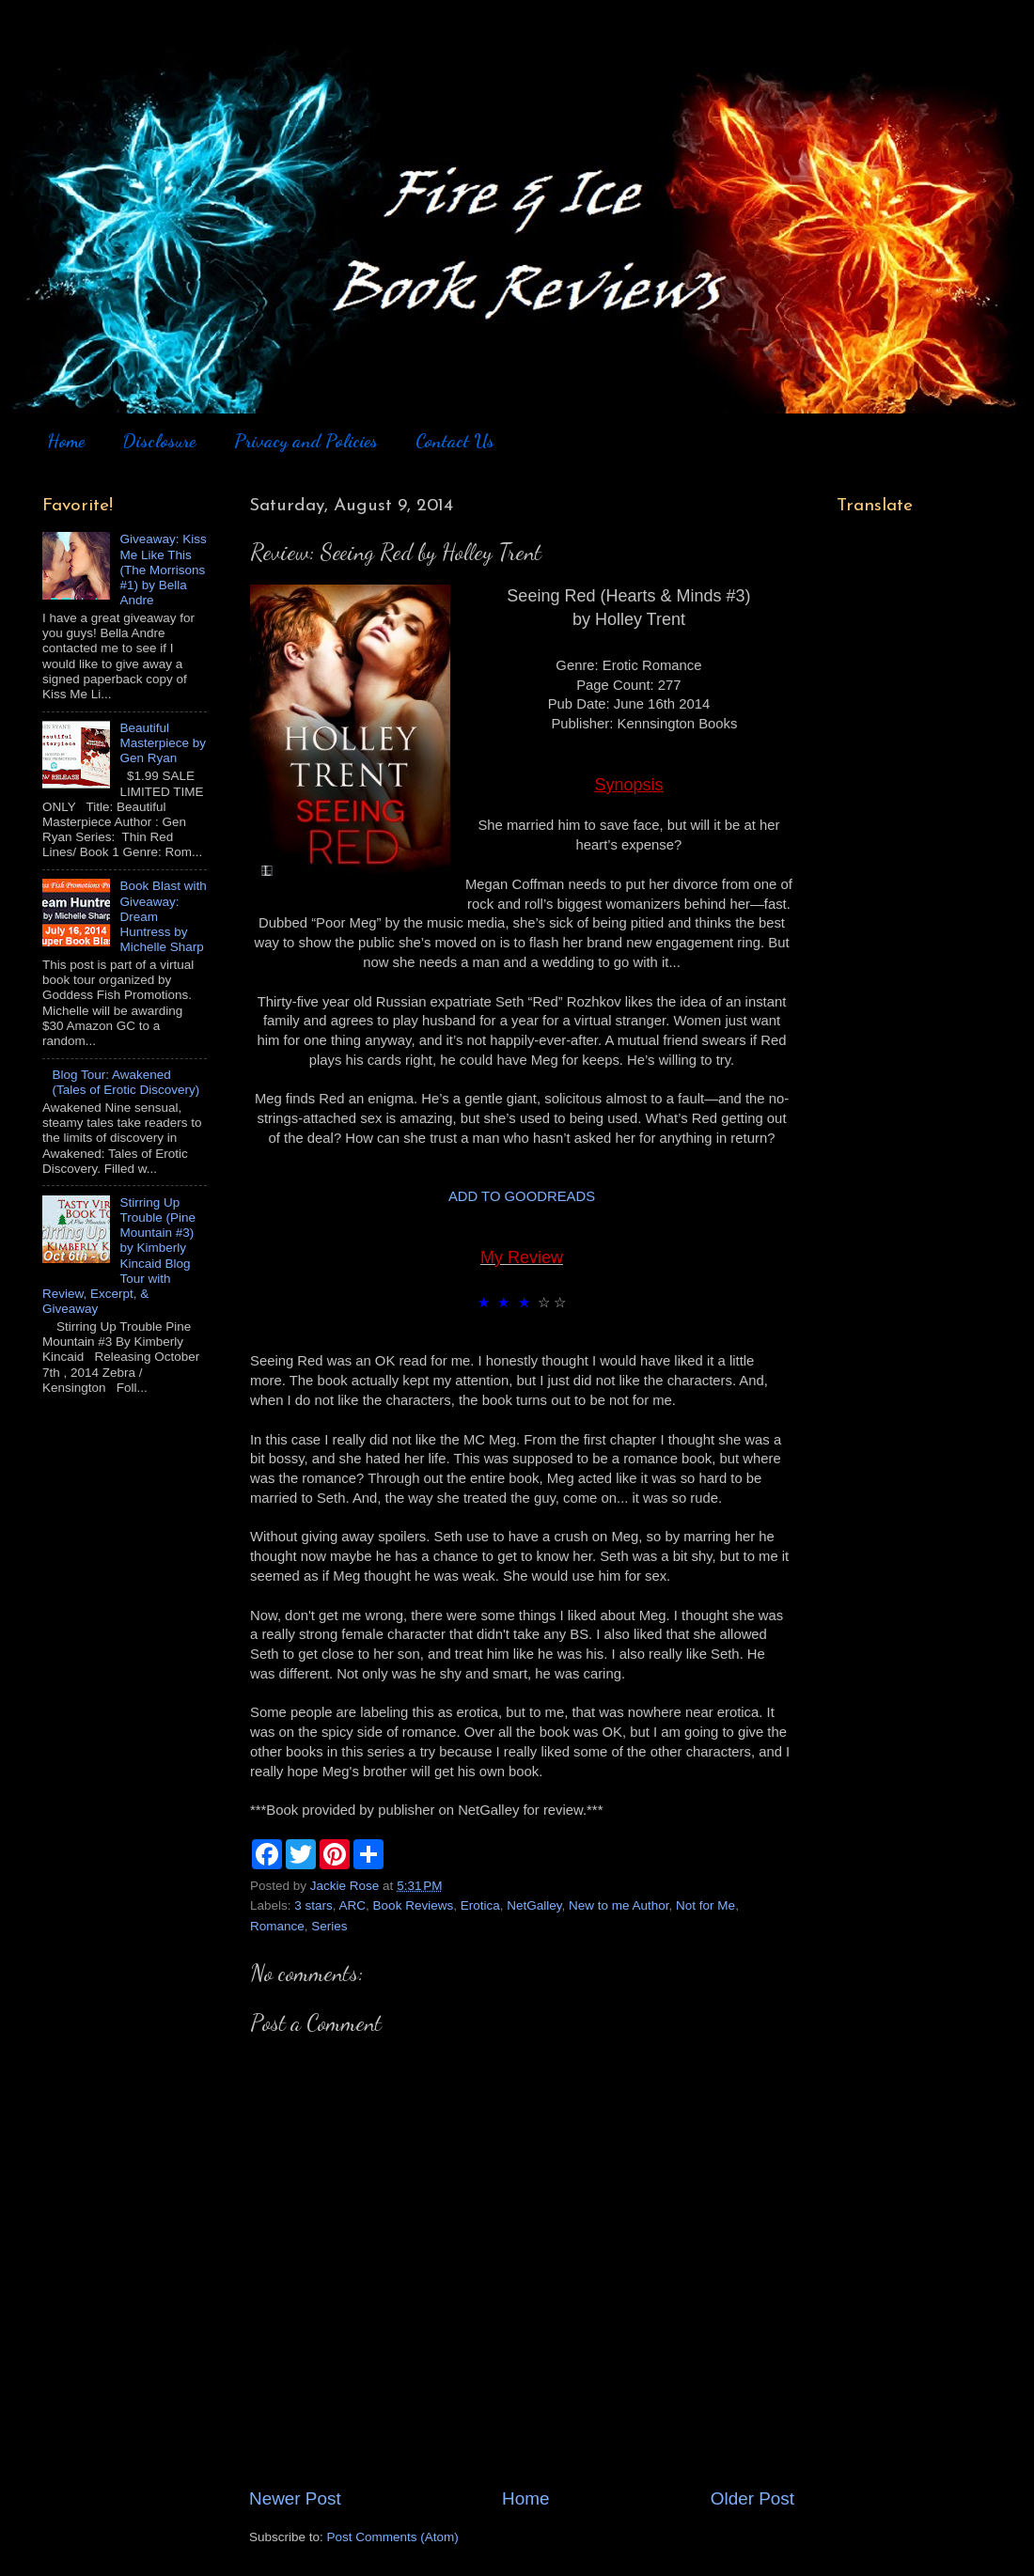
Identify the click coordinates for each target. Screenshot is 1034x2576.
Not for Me (705, 1905)
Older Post (752, 2498)
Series (329, 1926)
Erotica (480, 1905)
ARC (353, 1905)
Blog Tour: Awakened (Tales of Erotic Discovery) (125, 1082)
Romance (277, 1926)
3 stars (313, 1905)
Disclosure (159, 440)
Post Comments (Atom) (393, 2537)
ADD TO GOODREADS (521, 1196)
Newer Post (295, 2498)
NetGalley (534, 1905)
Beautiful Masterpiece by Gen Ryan (162, 743)
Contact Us (454, 440)
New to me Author (619, 1905)
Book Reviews (413, 1905)
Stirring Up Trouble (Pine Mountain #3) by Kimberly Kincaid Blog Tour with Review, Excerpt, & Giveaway (119, 1255)
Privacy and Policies (306, 440)
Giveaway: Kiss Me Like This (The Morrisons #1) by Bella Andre (162, 569)
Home (66, 440)
